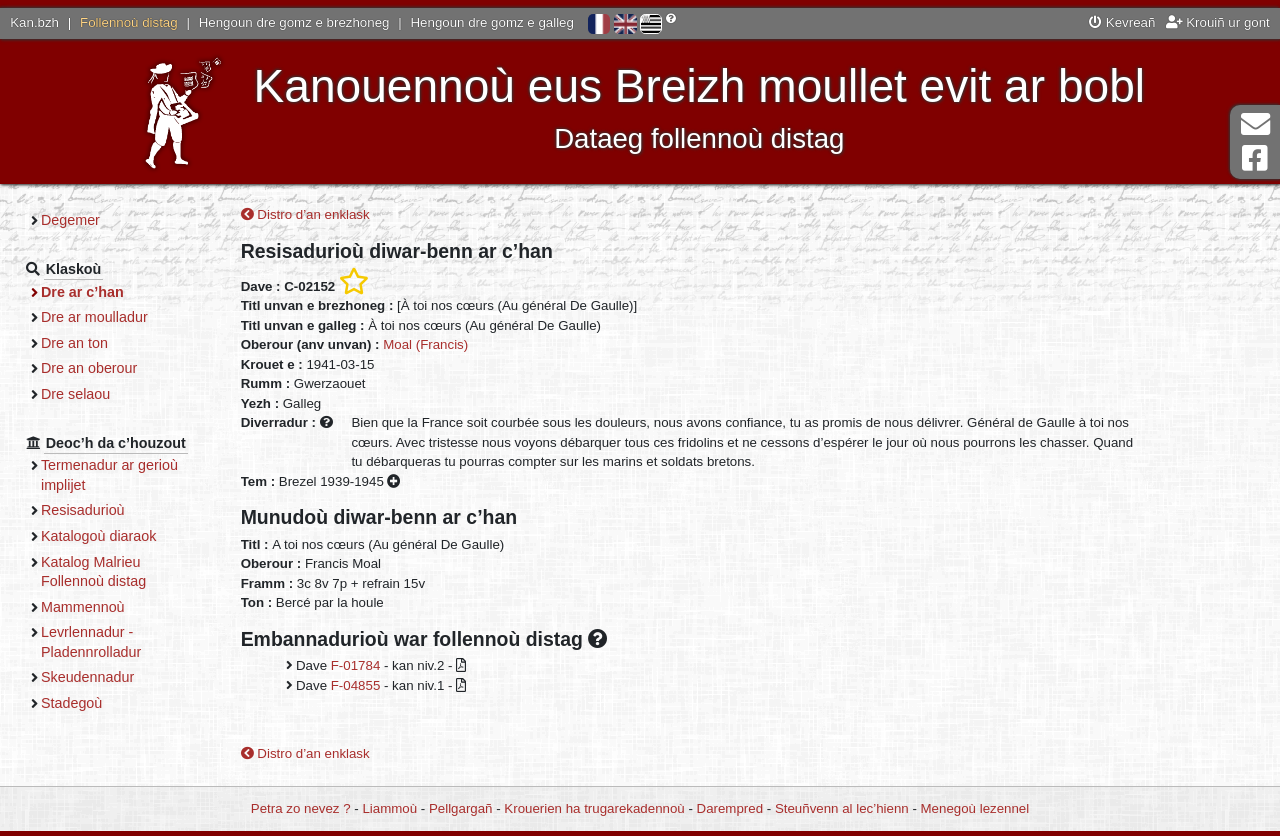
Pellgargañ (461, 808)
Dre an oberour (89, 368)
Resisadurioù (83, 510)
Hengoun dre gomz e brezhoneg (294, 22)
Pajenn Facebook (1255, 158)
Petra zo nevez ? (301, 808)
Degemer (70, 220)
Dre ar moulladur (94, 317)
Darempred (730, 808)
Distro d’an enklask (305, 214)
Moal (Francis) (425, 344)
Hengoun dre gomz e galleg (492, 22)
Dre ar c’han (82, 292)
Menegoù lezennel (975, 808)
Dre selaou (75, 394)
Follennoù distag (129, 22)
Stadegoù (71, 703)
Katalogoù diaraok (99, 536)
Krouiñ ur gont (1218, 22)
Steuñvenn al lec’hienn (842, 808)
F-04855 (356, 685)
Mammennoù (83, 607)
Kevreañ (1122, 22)
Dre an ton (74, 343)
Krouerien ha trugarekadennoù (594, 808)
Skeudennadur (87, 677)
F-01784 (356, 665)
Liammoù (389, 808)
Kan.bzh (34, 22)
